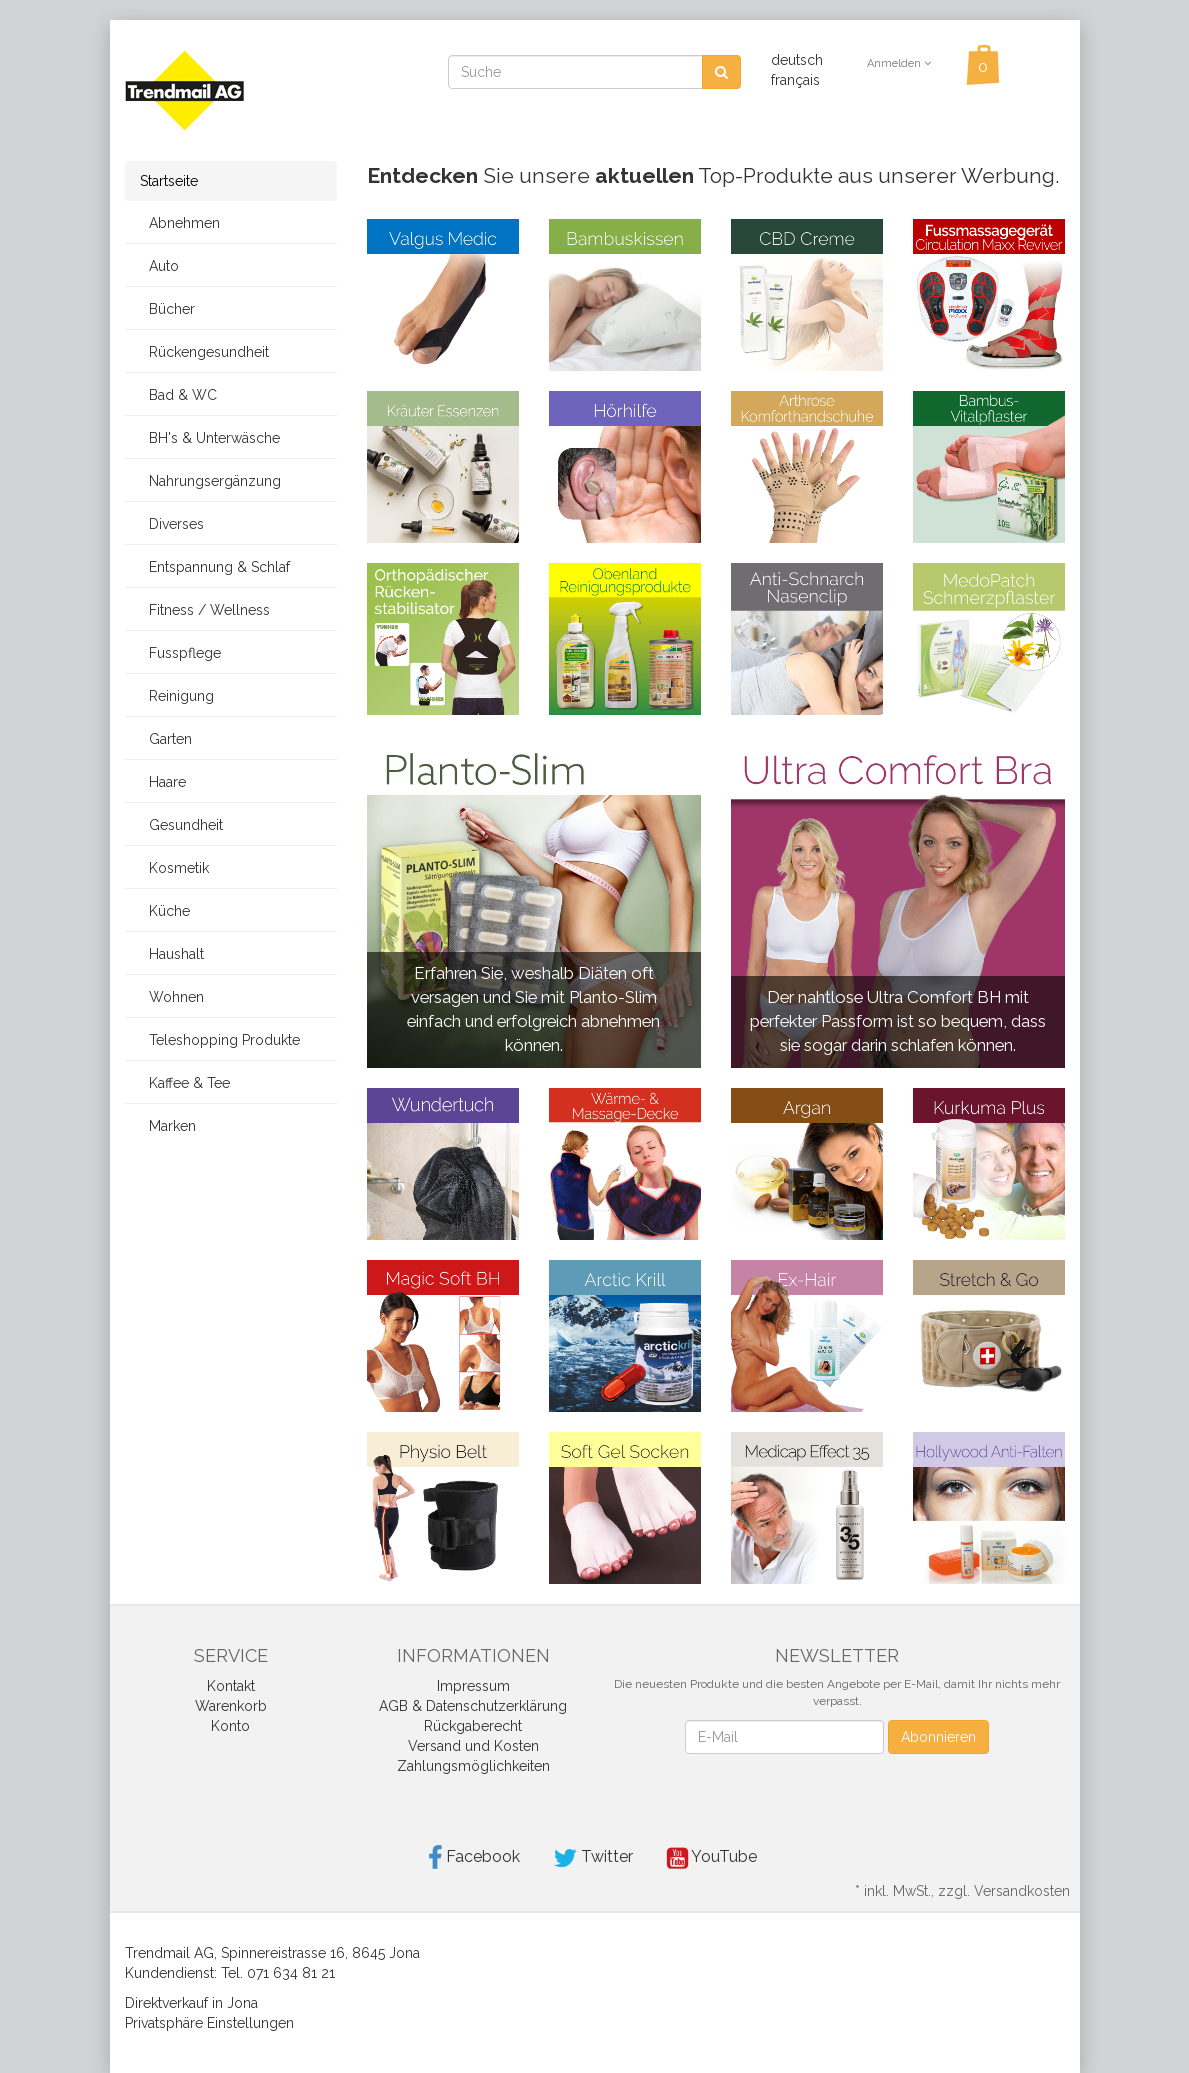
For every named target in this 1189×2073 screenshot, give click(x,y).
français (795, 80)
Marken (168, 1126)
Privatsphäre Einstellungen (209, 2023)
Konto (230, 1726)
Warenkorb (231, 1706)
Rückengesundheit (204, 352)
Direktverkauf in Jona (191, 2003)
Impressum (473, 1686)
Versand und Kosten (473, 1746)
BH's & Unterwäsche (210, 438)
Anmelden (899, 63)
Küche (165, 911)
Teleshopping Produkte (220, 1040)
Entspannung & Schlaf (215, 567)
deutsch (797, 60)
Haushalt (172, 954)
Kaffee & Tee (185, 1083)
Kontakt (231, 1686)
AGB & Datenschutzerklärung (473, 1706)
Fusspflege (180, 653)
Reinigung (177, 696)
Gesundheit (181, 825)
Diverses (172, 524)
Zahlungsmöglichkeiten (473, 1766)
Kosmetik (174, 868)
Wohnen (172, 997)
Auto (159, 266)
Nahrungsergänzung (210, 481)
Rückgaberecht (473, 1726)
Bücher (167, 309)
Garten (166, 739)
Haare (163, 782)
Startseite (169, 181)
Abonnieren (938, 1737)
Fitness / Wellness (205, 610)
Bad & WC (178, 395)
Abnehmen (180, 223)
